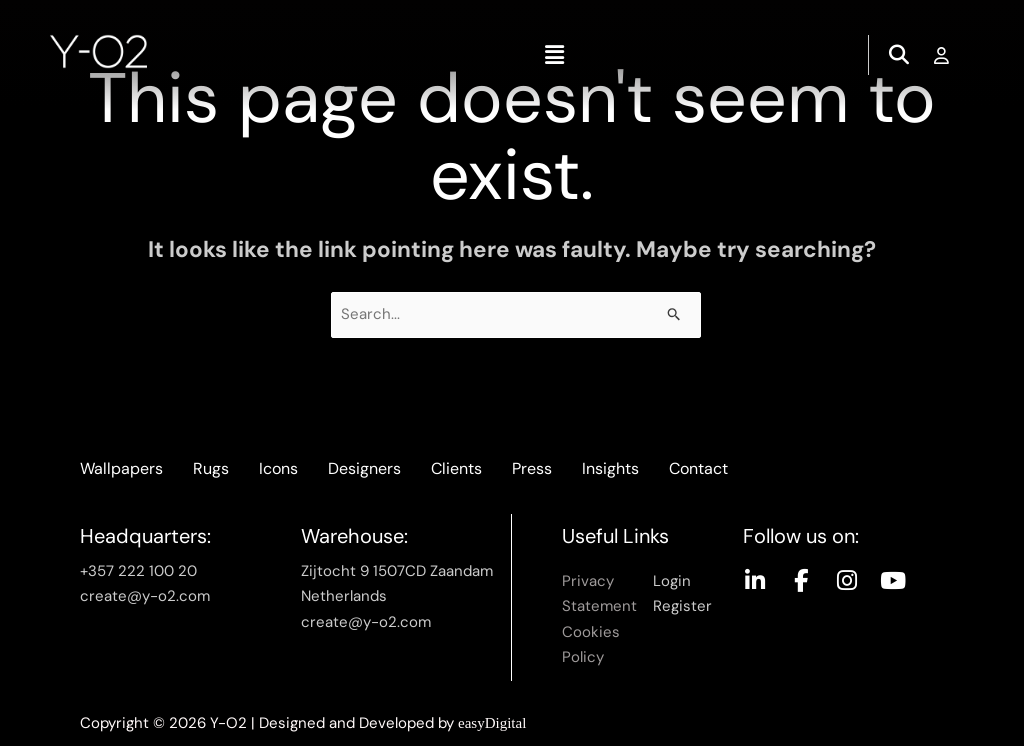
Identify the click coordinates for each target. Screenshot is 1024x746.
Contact (698, 468)
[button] (554, 55)
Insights (610, 468)
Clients (456, 468)
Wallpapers (121, 468)
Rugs (211, 468)
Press (532, 468)
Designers (364, 468)
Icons (278, 468)
